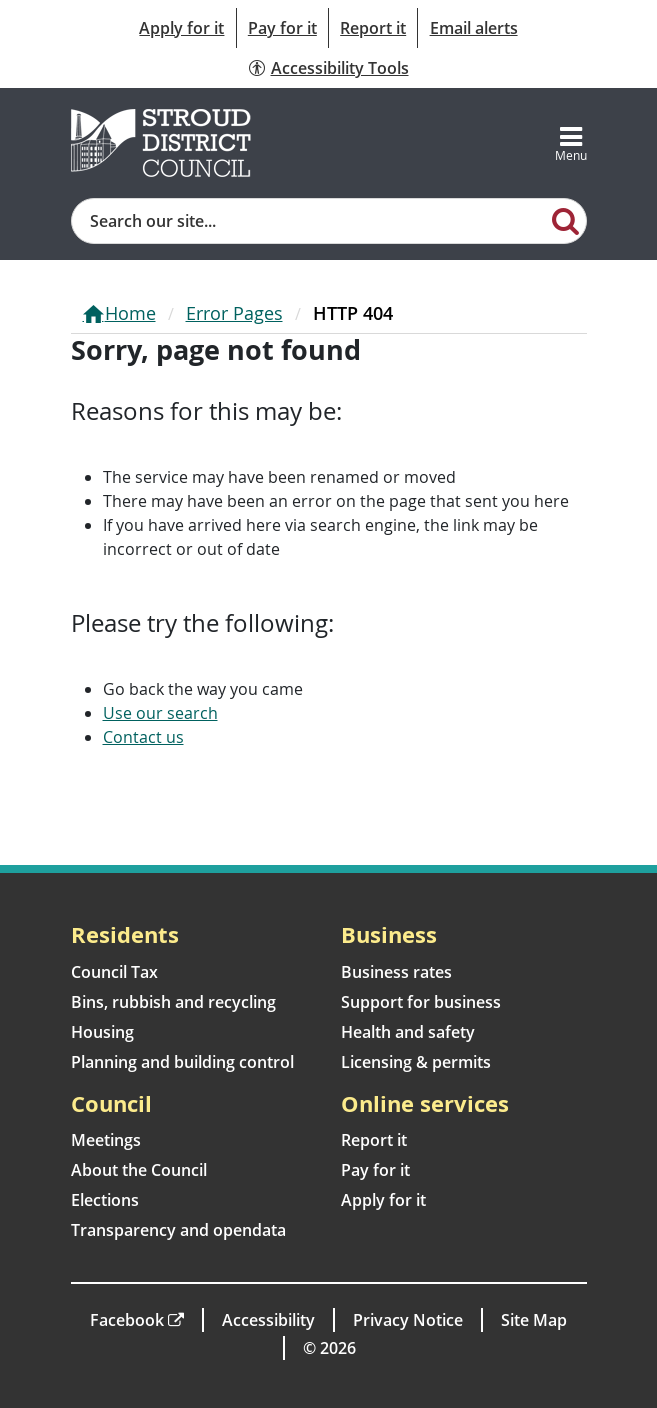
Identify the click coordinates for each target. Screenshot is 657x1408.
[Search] (566, 220)
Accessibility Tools (340, 68)
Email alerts (474, 28)
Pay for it (282, 28)
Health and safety (408, 1032)
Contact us (143, 737)
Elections (105, 1200)
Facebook (127, 1320)
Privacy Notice (408, 1320)
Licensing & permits (416, 1062)
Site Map (534, 1320)
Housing (102, 1032)
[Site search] (309, 221)
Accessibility (268, 1320)
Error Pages (234, 313)
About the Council (139, 1170)
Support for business (421, 1002)
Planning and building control (182, 1062)
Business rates (396, 972)
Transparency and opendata (178, 1230)
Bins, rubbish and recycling (173, 1002)
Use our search (160, 713)
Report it (373, 28)
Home (130, 313)
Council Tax (114, 972)
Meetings (106, 1140)
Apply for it (181, 28)
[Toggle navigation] (571, 143)
